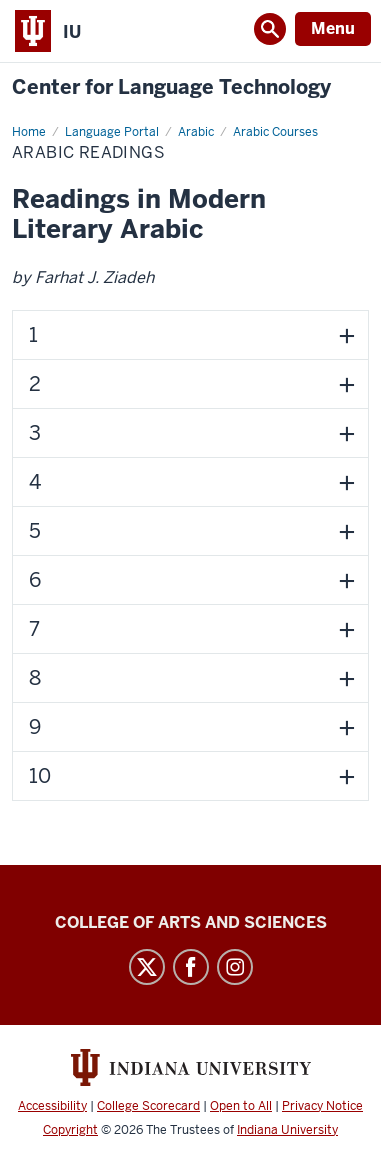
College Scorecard (148, 1106)
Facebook (191, 967)
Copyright (70, 1130)
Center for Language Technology (171, 87)
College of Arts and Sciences (191, 922)
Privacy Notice (322, 1106)
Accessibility (52, 1106)
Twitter (147, 967)
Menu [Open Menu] (333, 28)
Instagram (235, 967)
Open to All (241, 1106)
